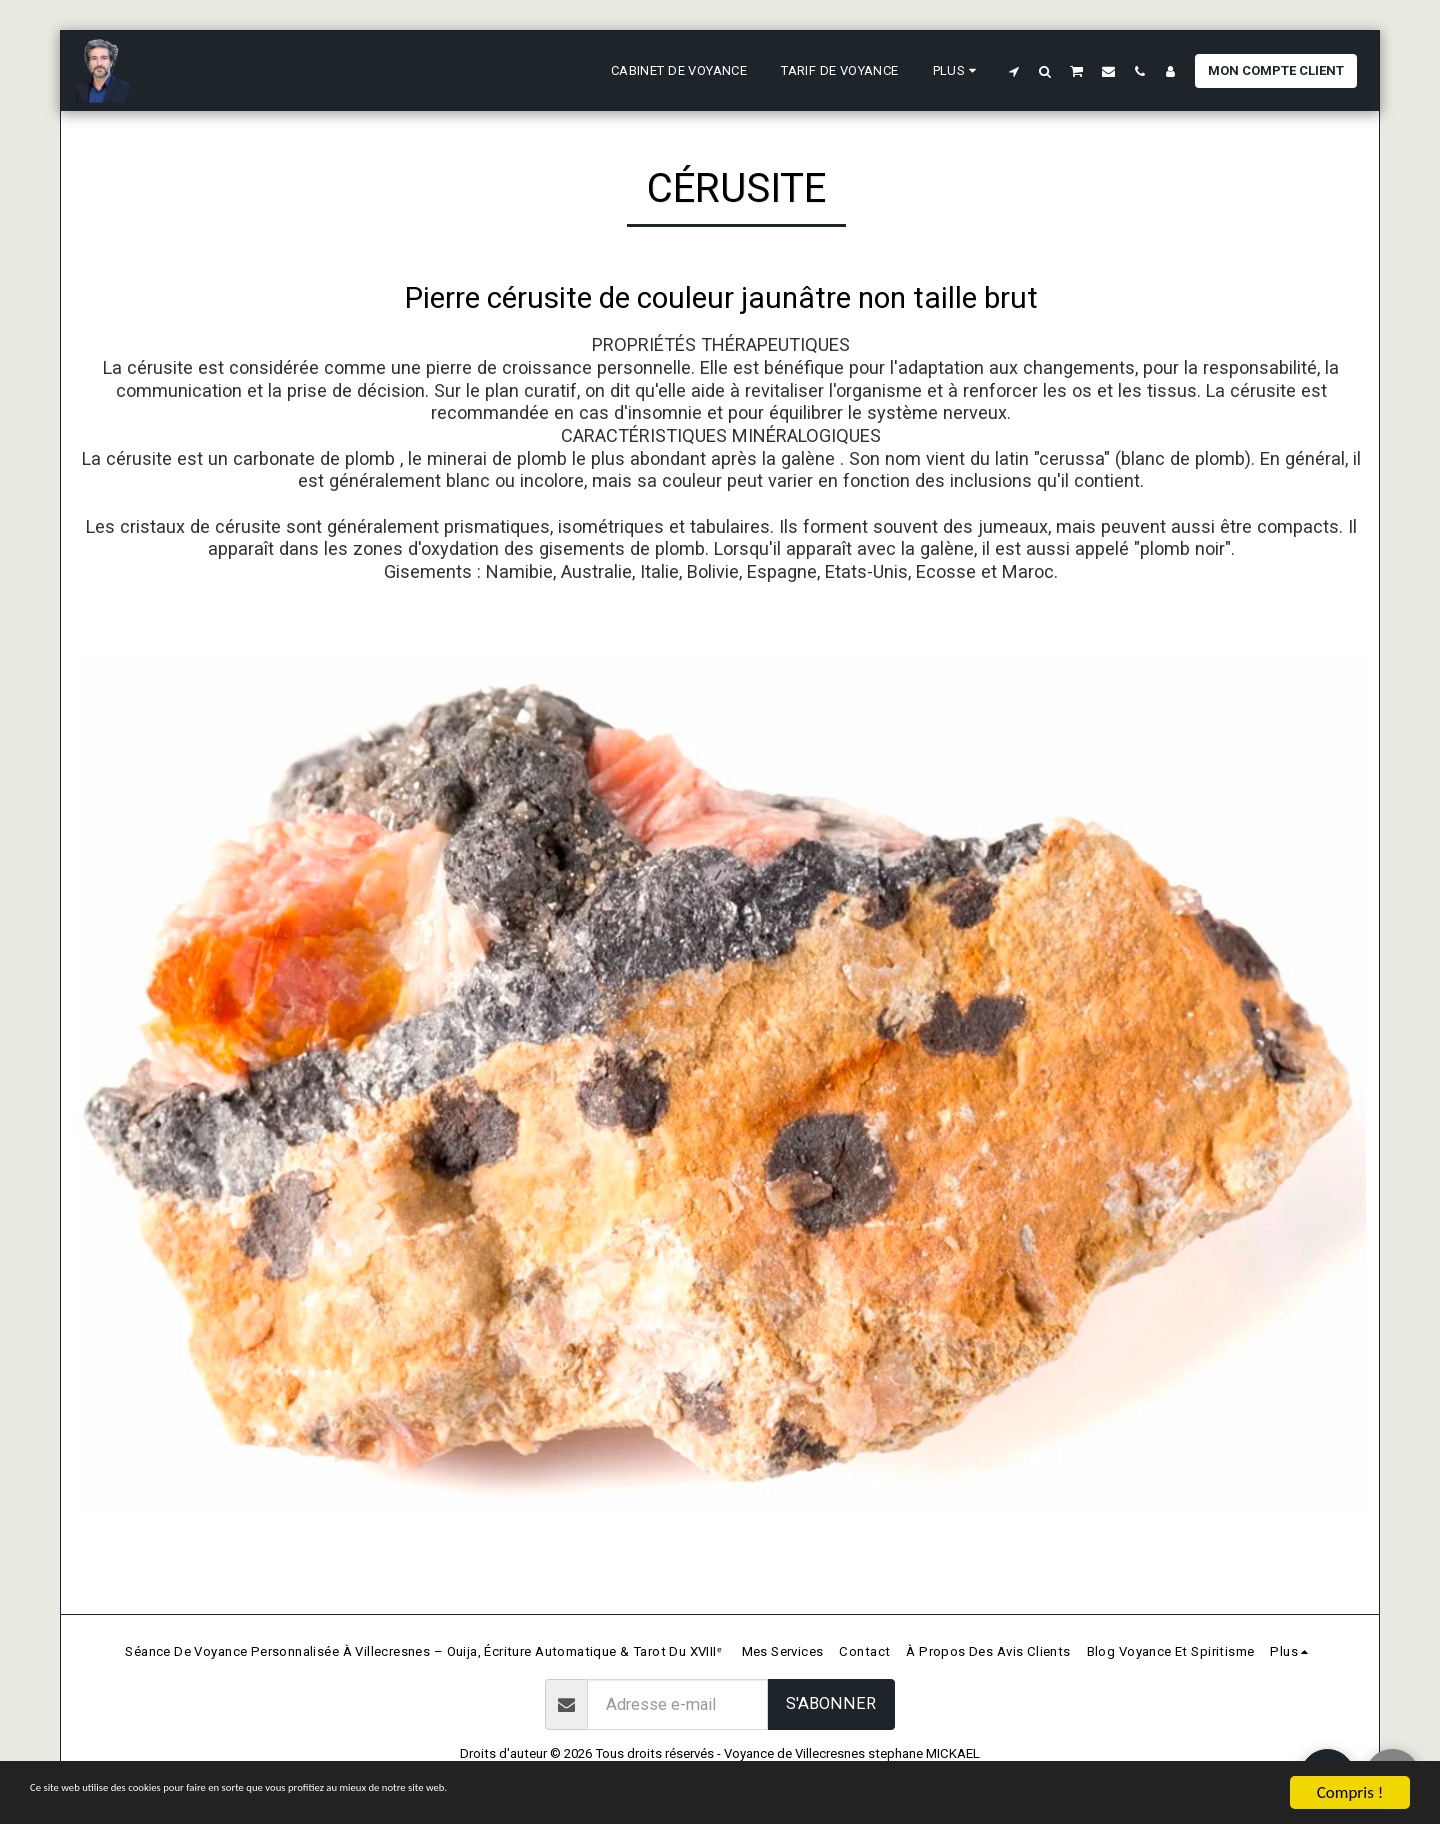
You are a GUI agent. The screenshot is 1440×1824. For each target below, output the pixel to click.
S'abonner (831, 1703)
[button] (1014, 71)
